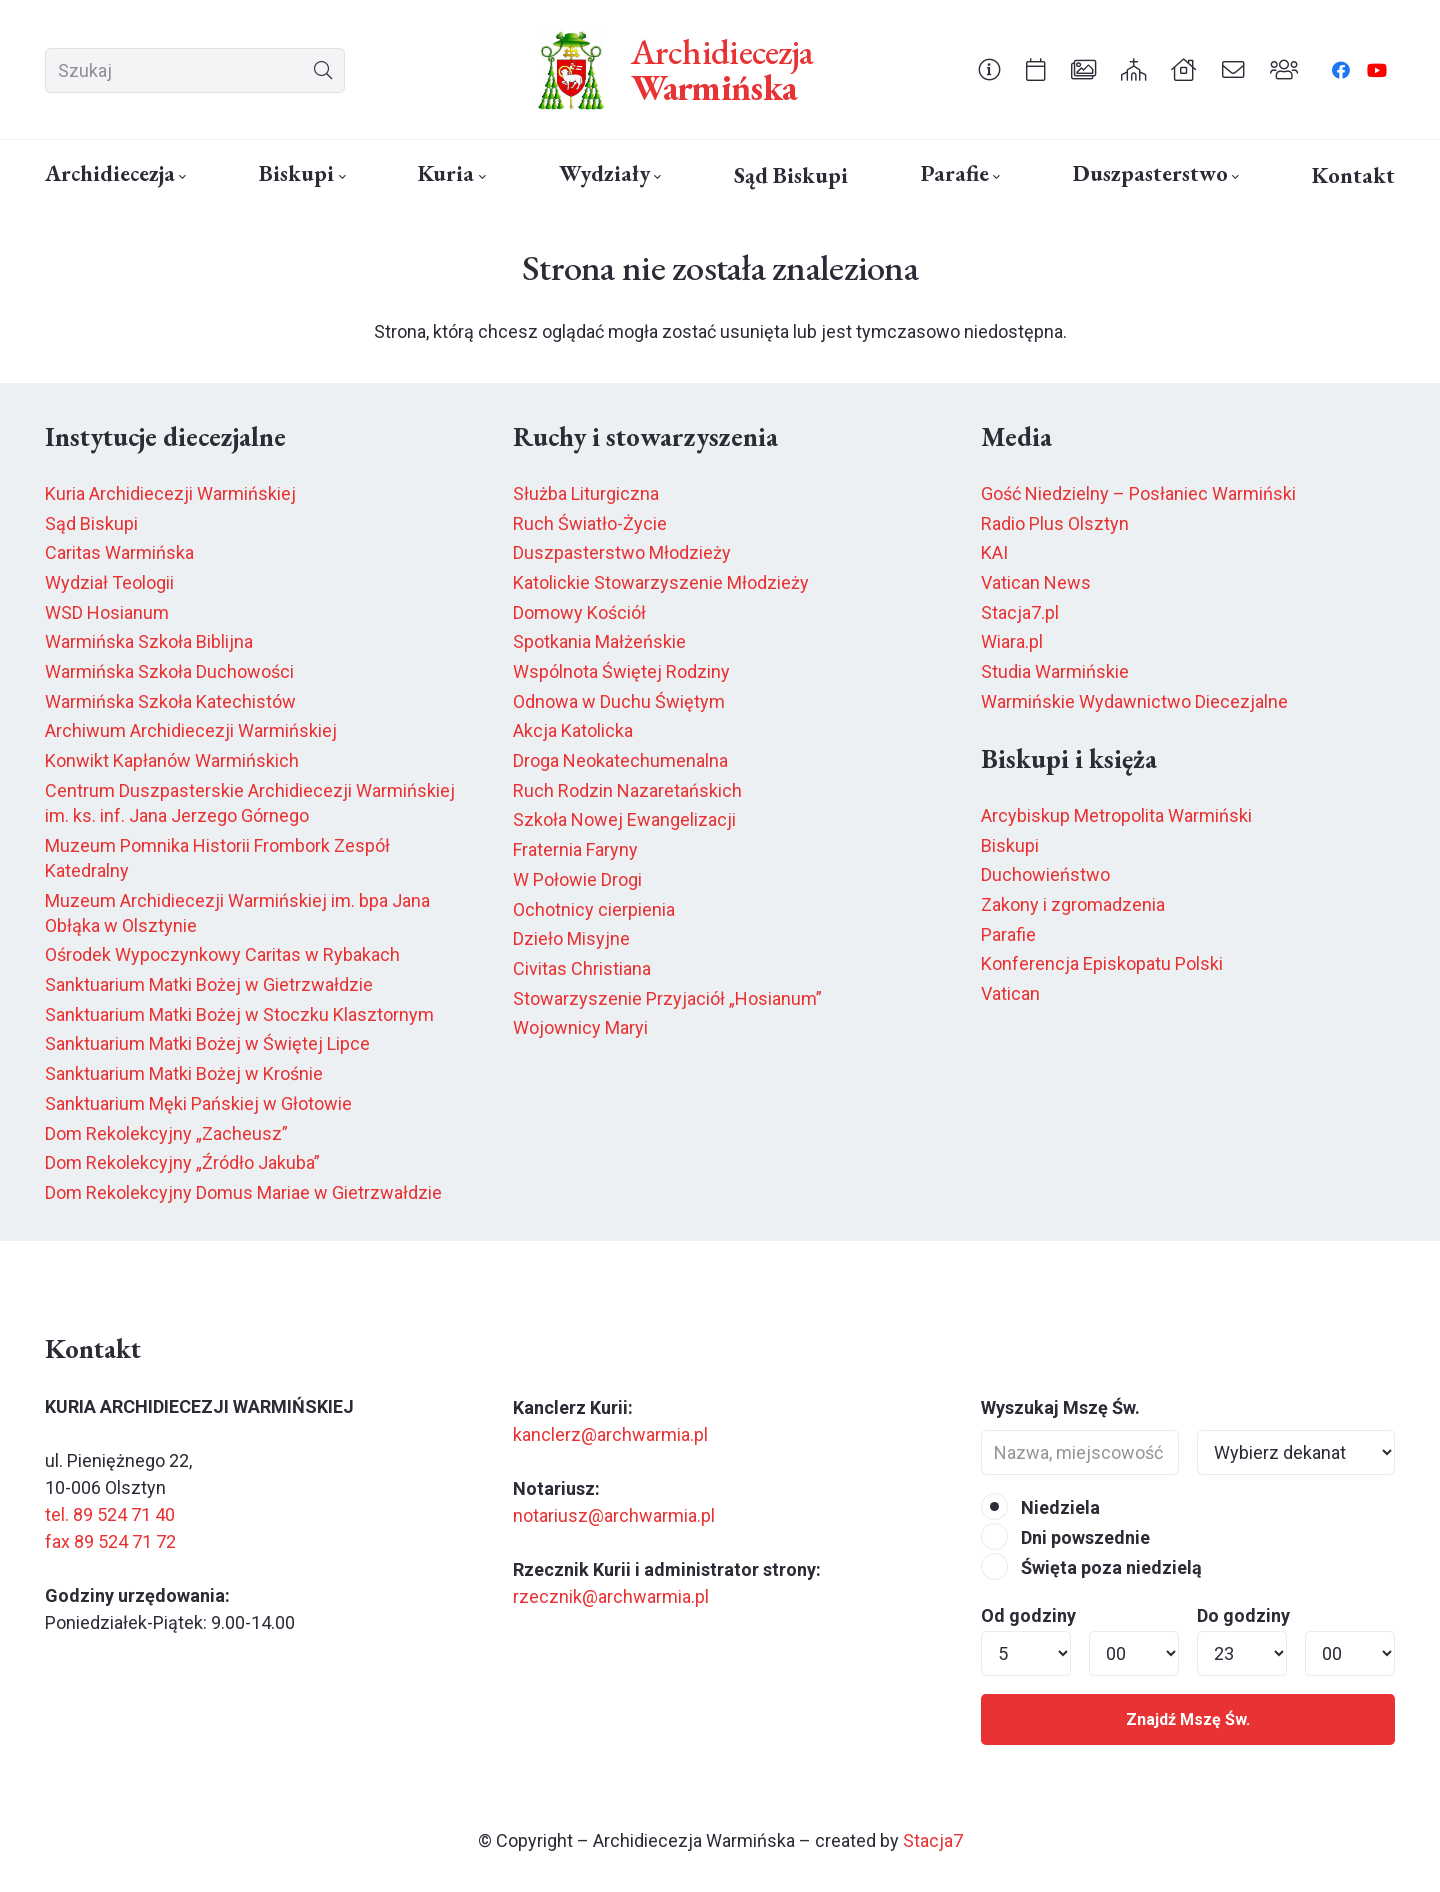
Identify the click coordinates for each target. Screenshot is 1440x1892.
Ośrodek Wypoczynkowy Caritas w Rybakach (222, 954)
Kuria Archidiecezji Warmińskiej (170, 493)
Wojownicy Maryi (580, 1027)
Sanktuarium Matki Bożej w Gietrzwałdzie (209, 984)
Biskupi (1010, 845)
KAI (994, 552)
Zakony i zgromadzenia (1073, 904)
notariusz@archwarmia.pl (614, 1515)
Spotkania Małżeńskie (599, 641)
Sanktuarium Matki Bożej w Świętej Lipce (207, 1043)
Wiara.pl (1012, 641)
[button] (180, 177)
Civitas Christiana (582, 968)
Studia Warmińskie (1055, 671)
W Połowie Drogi (577, 879)
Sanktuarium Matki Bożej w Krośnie (184, 1073)
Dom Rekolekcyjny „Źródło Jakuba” (182, 1162)
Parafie (1008, 934)
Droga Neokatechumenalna (620, 760)
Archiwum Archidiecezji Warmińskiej (191, 730)
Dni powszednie (1065, 1537)
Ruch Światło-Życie (590, 523)
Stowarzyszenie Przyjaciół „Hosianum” (667, 998)
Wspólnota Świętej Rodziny (621, 671)
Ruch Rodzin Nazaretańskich (627, 790)
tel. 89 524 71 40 (110, 1514)
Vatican (1010, 993)
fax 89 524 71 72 (110, 1541)
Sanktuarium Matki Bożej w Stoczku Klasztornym (239, 1014)
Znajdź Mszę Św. (1188, 1719)
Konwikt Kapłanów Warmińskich (172, 760)
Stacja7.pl (1020, 612)
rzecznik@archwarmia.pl (611, 1596)
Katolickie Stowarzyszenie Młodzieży (661, 582)
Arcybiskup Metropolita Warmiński (1116, 815)
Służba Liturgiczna (586, 493)
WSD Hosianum (107, 612)
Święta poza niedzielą (1091, 1567)
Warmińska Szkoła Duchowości (169, 671)
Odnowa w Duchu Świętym (619, 701)
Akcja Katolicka (573, 730)
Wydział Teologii (109, 582)
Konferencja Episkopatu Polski (1102, 963)
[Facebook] (1341, 70)
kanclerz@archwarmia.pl (610, 1434)
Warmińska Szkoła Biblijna (149, 641)
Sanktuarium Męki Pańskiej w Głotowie (198, 1103)
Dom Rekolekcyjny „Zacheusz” (166, 1133)
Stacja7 (933, 1840)
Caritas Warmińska (119, 552)
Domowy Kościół (579, 612)
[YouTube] (1377, 70)
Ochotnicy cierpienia (594, 909)
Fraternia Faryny (575, 849)
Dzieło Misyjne (571, 938)
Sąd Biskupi (91, 523)
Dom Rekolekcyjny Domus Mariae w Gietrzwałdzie (243, 1192)
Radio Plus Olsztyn (1055, 523)
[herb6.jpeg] (572, 70)
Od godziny (1028, 1615)
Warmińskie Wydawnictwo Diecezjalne (1134, 701)
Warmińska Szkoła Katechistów (170, 701)
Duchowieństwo (1045, 874)
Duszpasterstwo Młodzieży (622, 552)
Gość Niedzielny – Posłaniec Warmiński (1138, 493)
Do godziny (1243, 1615)
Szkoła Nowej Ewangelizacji (624, 819)
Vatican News (1036, 582)
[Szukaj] (195, 70)
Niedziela (1040, 1507)
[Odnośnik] (989, 69)
